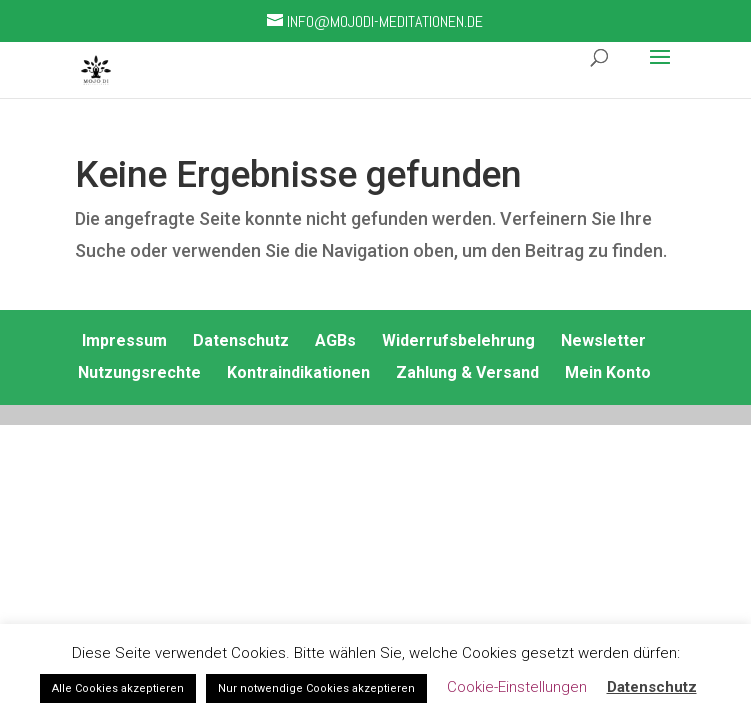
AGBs (335, 340)
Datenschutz (241, 340)
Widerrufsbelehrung (458, 340)
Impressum (124, 340)
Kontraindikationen (298, 372)
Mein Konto (608, 372)
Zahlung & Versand (467, 372)
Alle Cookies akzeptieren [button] (118, 688)
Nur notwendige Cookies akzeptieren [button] (316, 688)
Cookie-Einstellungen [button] (517, 687)
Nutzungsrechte (139, 372)
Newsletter (603, 340)
